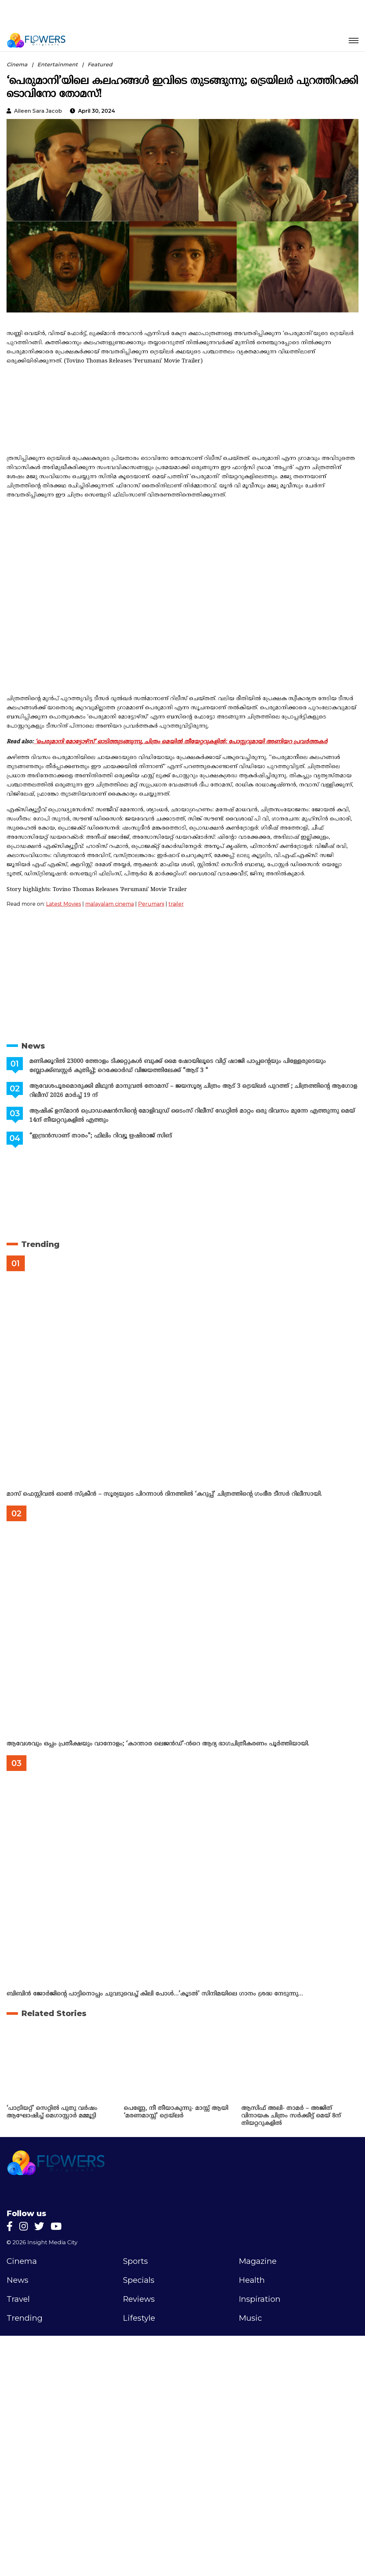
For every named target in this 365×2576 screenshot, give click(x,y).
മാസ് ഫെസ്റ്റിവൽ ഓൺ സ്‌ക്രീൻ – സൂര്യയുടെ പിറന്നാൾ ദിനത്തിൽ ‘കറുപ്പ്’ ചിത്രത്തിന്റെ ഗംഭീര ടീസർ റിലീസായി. (164, 1494)
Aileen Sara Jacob (38, 111)
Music (250, 2318)
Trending (40, 1244)
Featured (99, 64)
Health (252, 2280)
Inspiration (259, 2299)
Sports (135, 2261)
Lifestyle (139, 2318)
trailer (176, 904)
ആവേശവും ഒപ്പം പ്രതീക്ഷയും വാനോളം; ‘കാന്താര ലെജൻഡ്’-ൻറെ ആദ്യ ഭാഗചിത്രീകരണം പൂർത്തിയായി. (158, 1744)
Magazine (258, 2261)
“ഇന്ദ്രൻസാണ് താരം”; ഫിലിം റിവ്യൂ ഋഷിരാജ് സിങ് (100, 1136)
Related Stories (54, 2013)
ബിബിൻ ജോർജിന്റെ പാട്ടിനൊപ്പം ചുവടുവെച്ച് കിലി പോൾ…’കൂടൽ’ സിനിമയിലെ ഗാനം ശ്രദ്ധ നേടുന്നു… (155, 1994)
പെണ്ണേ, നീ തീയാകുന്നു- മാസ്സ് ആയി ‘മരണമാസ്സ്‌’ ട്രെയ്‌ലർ (176, 2112)
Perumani (151, 904)
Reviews (139, 2299)
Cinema (17, 64)
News (33, 1046)
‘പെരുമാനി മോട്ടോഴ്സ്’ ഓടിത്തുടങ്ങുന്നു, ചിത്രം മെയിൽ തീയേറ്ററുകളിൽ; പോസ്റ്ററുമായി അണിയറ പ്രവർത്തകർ (180, 742)
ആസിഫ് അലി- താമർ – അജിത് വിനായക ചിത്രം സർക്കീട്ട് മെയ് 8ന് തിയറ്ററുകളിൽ (291, 2116)
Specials (138, 2280)
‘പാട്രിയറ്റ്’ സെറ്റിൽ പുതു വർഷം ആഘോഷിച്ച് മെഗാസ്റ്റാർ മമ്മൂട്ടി (52, 2112)
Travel (18, 2299)
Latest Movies (63, 904)
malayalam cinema (109, 904)
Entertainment (57, 64)
